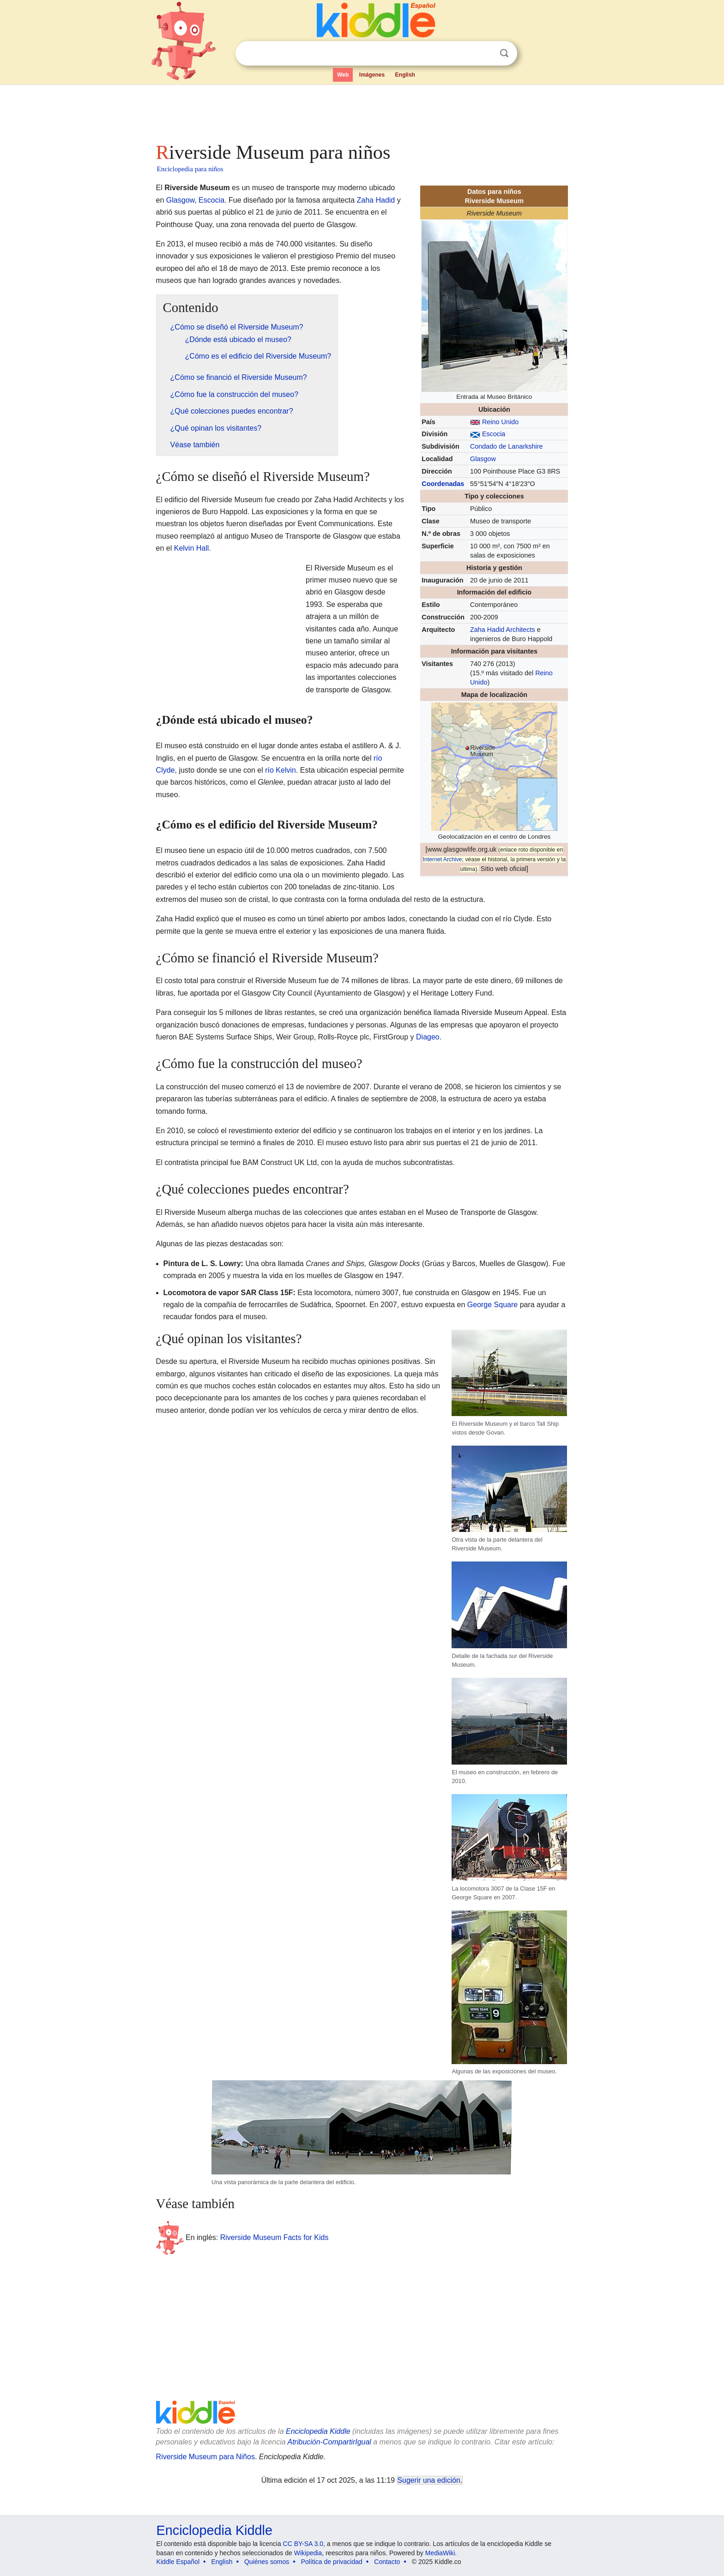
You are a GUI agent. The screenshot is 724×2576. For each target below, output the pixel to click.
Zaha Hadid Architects (502, 629)
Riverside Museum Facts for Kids (274, 2237)
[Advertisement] (361, 110)
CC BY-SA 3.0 (303, 2543)
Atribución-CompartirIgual (329, 2442)
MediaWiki (440, 2553)
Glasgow (483, 458)
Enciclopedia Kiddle (318, 2431)
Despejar (485, 53)
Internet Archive (442, 859)
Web (343, 75)
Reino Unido (500, 422)
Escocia (493, 434)
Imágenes (372, 75)
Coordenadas (443, 483)
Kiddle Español (178, 2561)
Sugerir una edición (429, 2480)
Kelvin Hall (191, 548)
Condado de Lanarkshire (506, 446)
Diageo (428, 1037)
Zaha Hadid (376, 200)
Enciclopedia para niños (190, 169)
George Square (492, 1305)
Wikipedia (308, 2553)
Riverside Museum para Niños (205, 2457)
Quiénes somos (266, 2561)
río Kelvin (280, 770)
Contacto (387, 2561)
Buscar (504, 53)
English (405, 75)
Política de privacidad (331, 2561)
